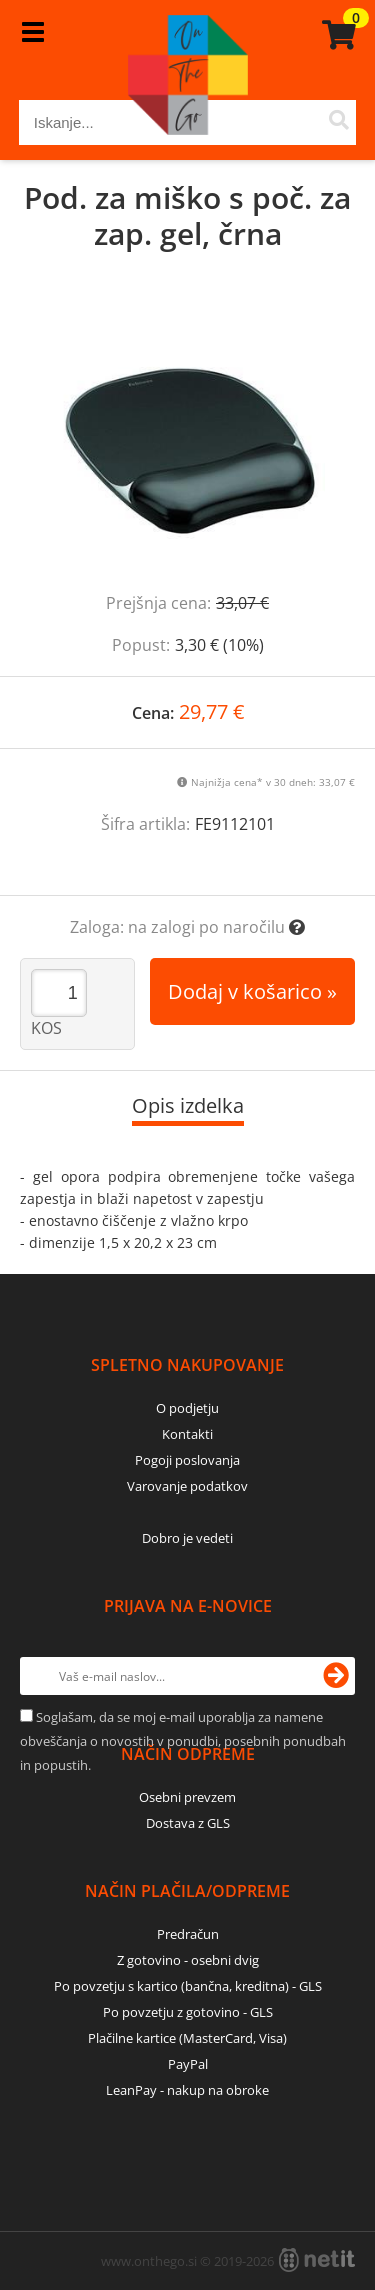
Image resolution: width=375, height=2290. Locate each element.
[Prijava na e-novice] (336, 1676)
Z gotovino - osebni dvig (188, 1960)
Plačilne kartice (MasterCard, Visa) (187, 2038)
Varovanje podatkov (187, 1486)
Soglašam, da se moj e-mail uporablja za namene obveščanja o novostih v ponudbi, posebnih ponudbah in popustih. (183, 1741)
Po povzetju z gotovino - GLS (188, 2012)
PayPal (188, 2064)
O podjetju (187, 1408)
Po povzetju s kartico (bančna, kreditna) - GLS (188, 1986)
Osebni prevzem (187, 1797)
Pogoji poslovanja (187, 1460)
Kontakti (187, 1434)
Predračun (188, 1934)
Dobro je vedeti (187, 1538)
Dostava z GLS (188, 1823)
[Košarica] (336, 35)
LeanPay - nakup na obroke (187, 2090)
